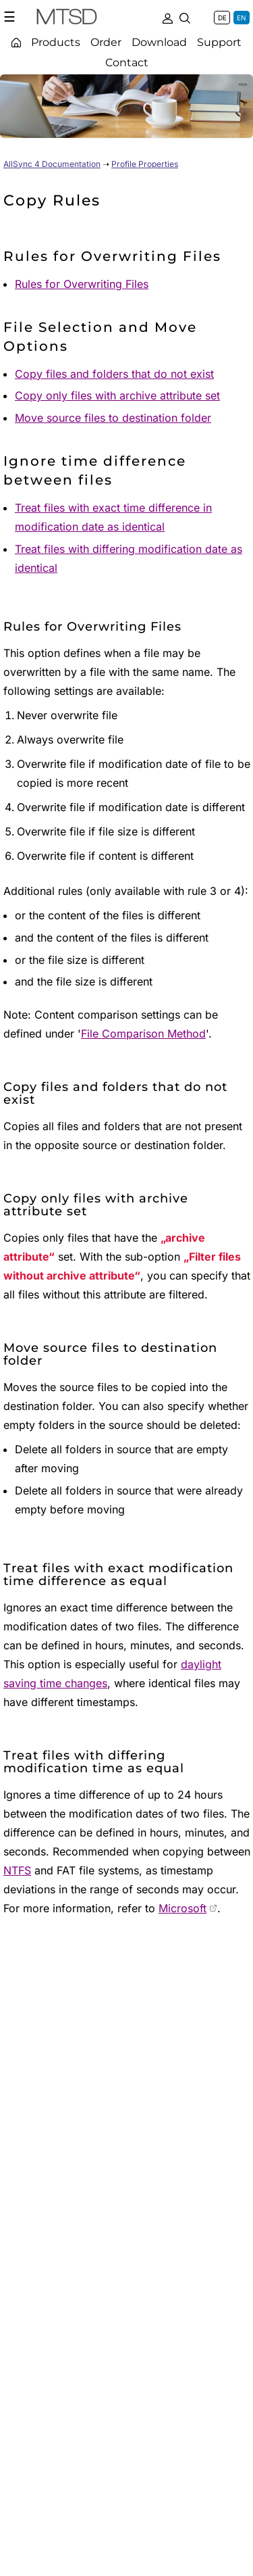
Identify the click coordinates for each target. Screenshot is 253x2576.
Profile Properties (144, 164)
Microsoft (182, 1908)
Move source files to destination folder (113, 417)
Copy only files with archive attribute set (117, 395)
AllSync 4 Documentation (52, 164)
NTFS (17, 1870)
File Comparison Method (143, 1033)
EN (241, 18)
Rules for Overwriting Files (81, 284)
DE (222, 18)
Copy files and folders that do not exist (114, 374)
